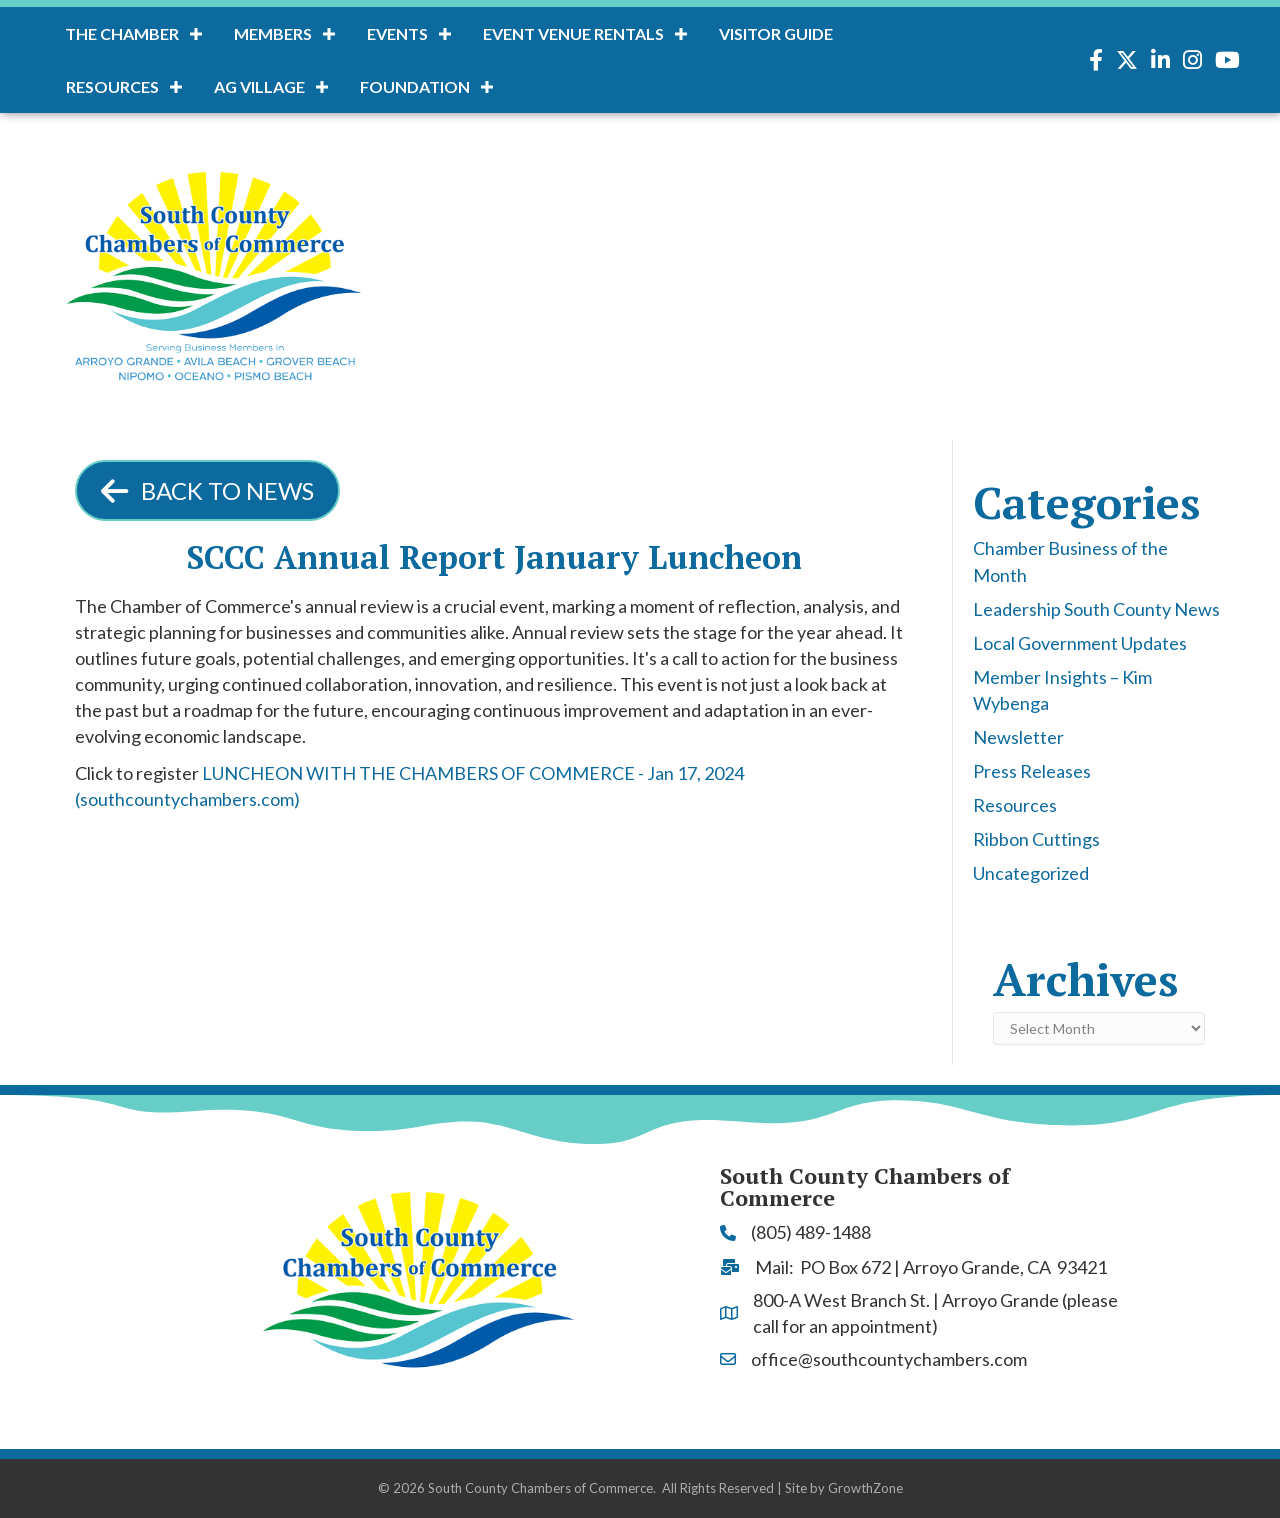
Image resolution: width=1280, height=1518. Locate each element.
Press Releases (1032, 771)
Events (397, 33)
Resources (112, 86)
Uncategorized (1031, 873)
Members (273, 33)
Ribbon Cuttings (1036, 839)
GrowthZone (865, 1488)
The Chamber (122, 33)
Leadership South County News (1096, 609)
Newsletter (1018, 737)
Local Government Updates (1080, 643)
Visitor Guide (776, 33)
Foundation (415, 86)
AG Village (259, 86)
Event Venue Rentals (573, 33)
